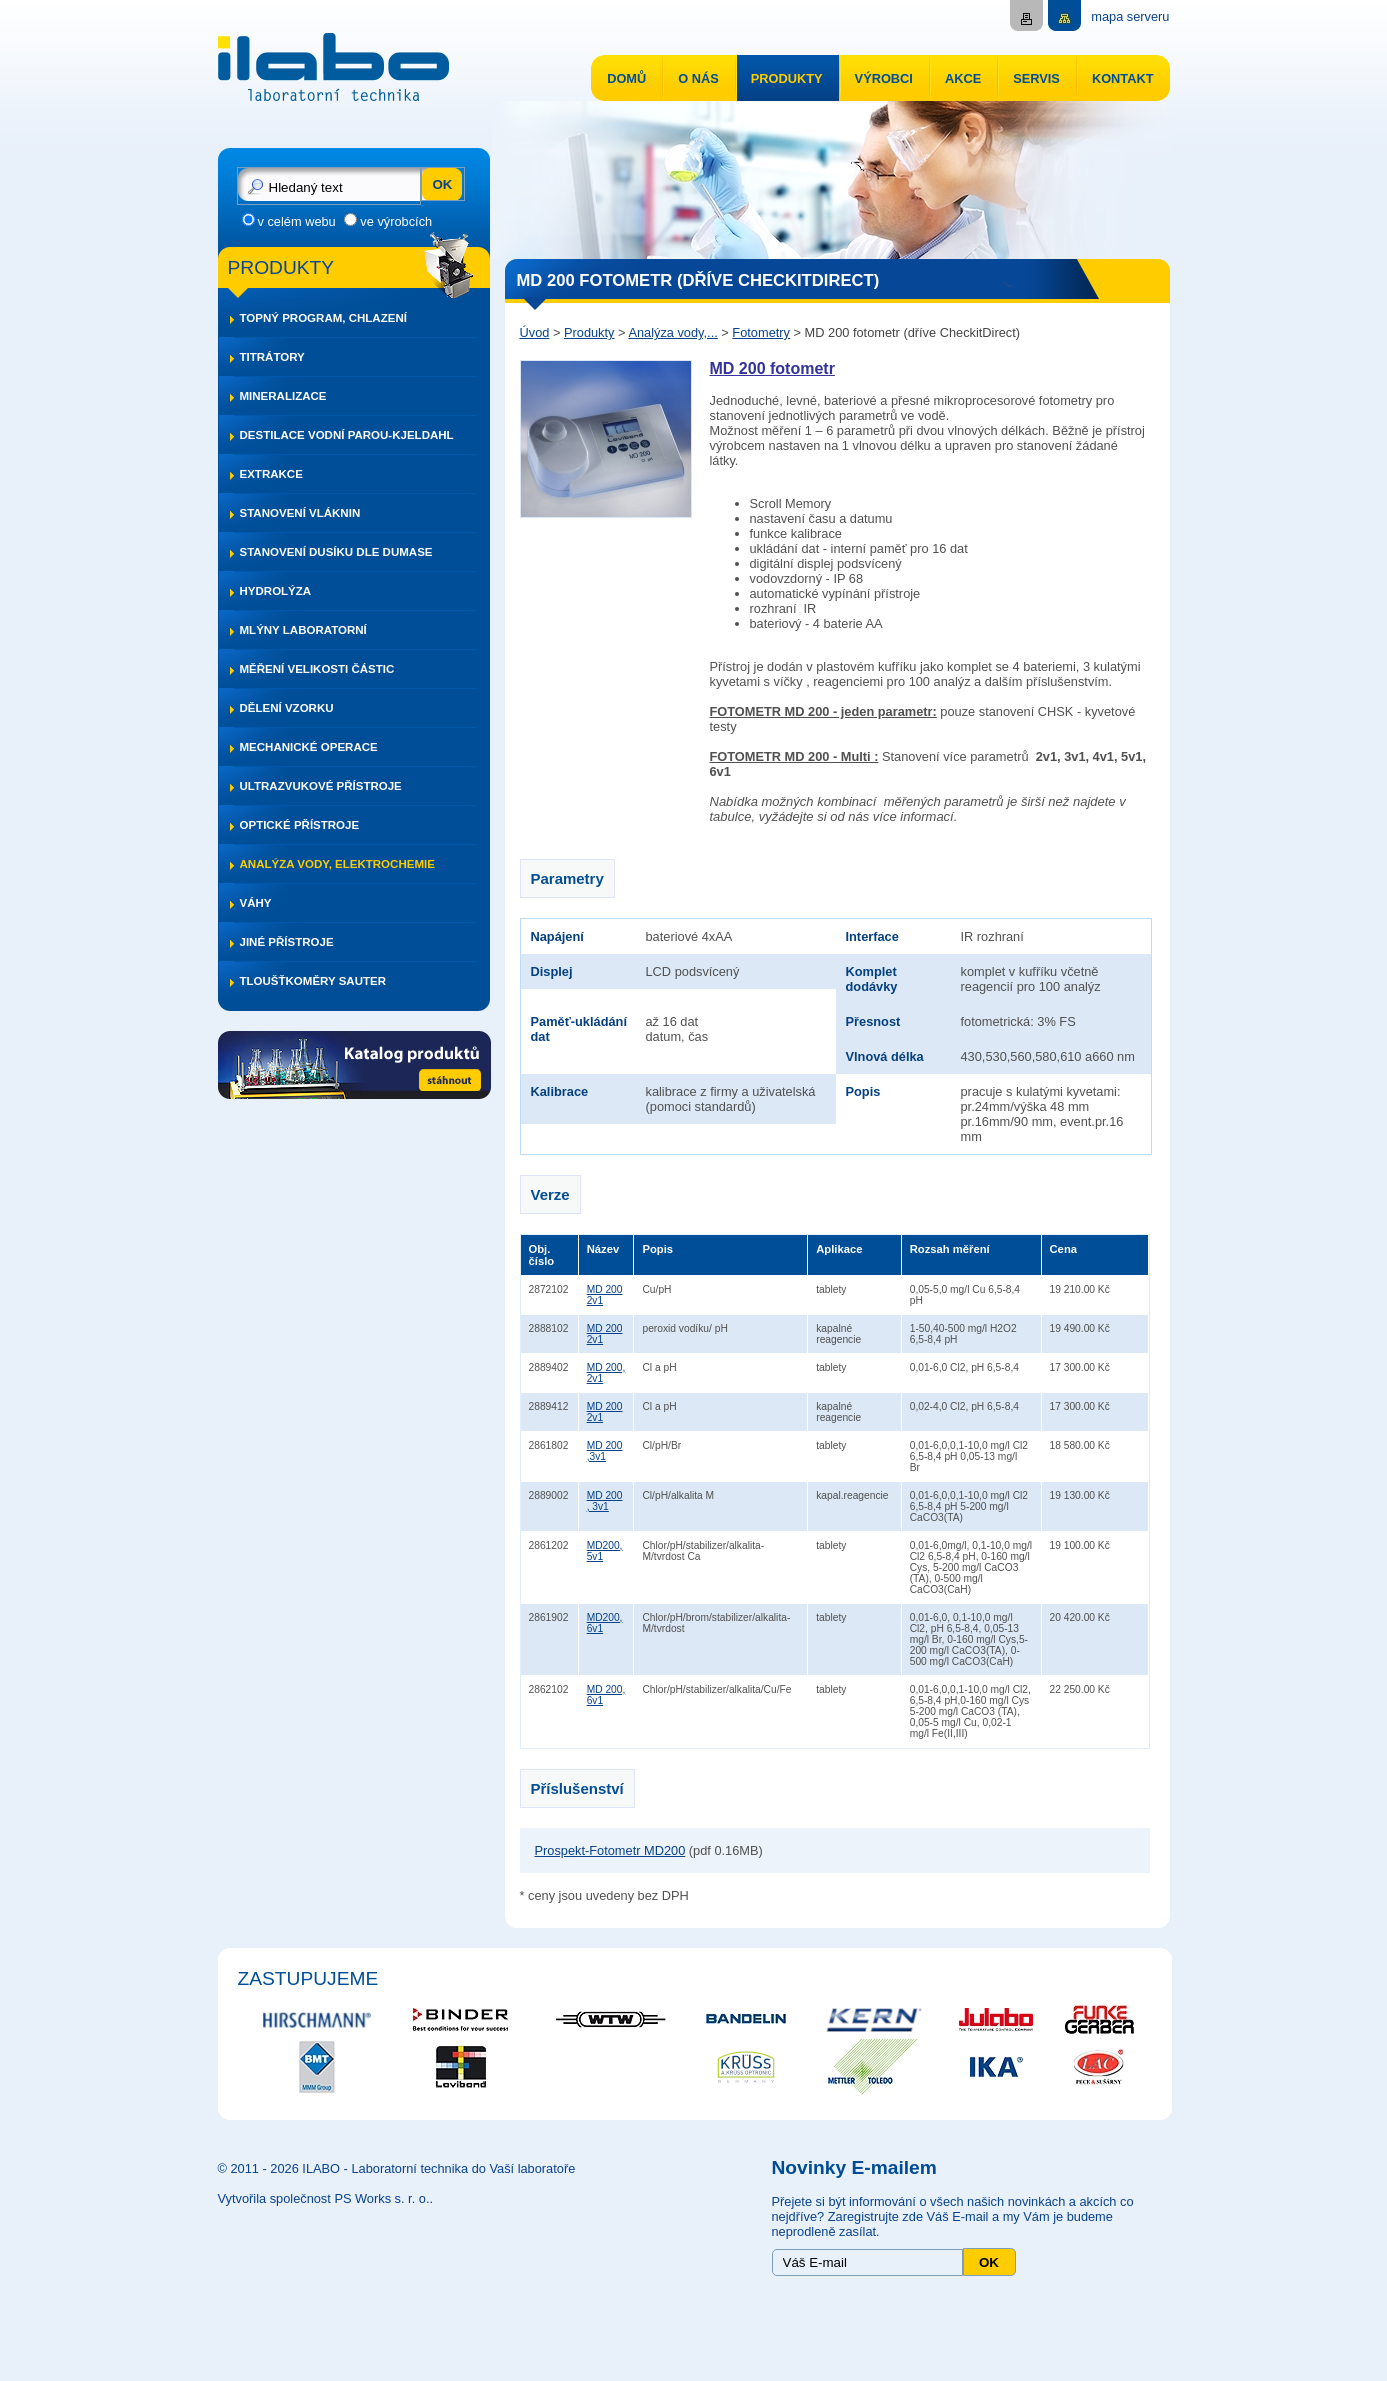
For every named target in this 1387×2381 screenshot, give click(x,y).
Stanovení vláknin (300, 513)
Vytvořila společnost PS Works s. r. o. (324, 2198)
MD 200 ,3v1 (605, 1451)
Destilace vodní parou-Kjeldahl (347, 435)
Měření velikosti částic (317, 669)
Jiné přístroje (287, 942)
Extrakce (271, 474)
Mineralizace (283, 396)
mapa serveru (1130, 16)
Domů (626, 78)
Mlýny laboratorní (303, 630)
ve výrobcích (396, 221)
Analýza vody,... (672, 332)
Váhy (256, 903)
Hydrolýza (276, 591)
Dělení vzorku (287, 708)
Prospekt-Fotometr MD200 (610, 1850)
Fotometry (761, 332)
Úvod (535, 332)
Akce (963, 78)
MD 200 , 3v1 (605, 1501)
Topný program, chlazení (323, 318)
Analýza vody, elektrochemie (337, 864)
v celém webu (297, 221)
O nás (698, 78)
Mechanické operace (309, 747)
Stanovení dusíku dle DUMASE (336, 552)
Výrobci (884, 78)
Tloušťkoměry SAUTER (313, 981)
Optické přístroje (300, 825)
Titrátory (272, 357)
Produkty (787, 78)
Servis (1036, 78)
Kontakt (1123, 78)
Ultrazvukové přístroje (321, 786)
